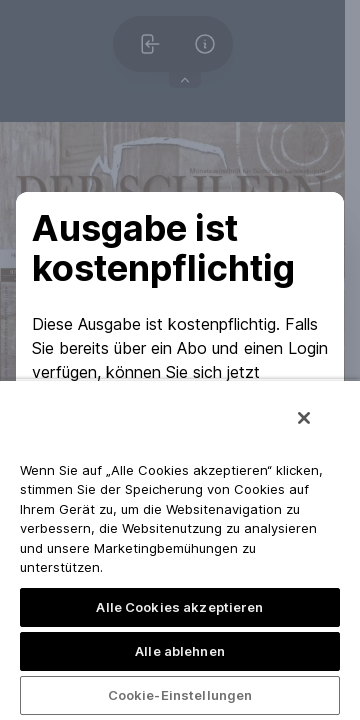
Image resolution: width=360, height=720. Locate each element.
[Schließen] (304, 418)
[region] (180, 549)
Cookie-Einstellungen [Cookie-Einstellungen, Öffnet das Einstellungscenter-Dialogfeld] (180, 695)
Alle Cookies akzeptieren (179, 607)
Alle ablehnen (180, 651)
